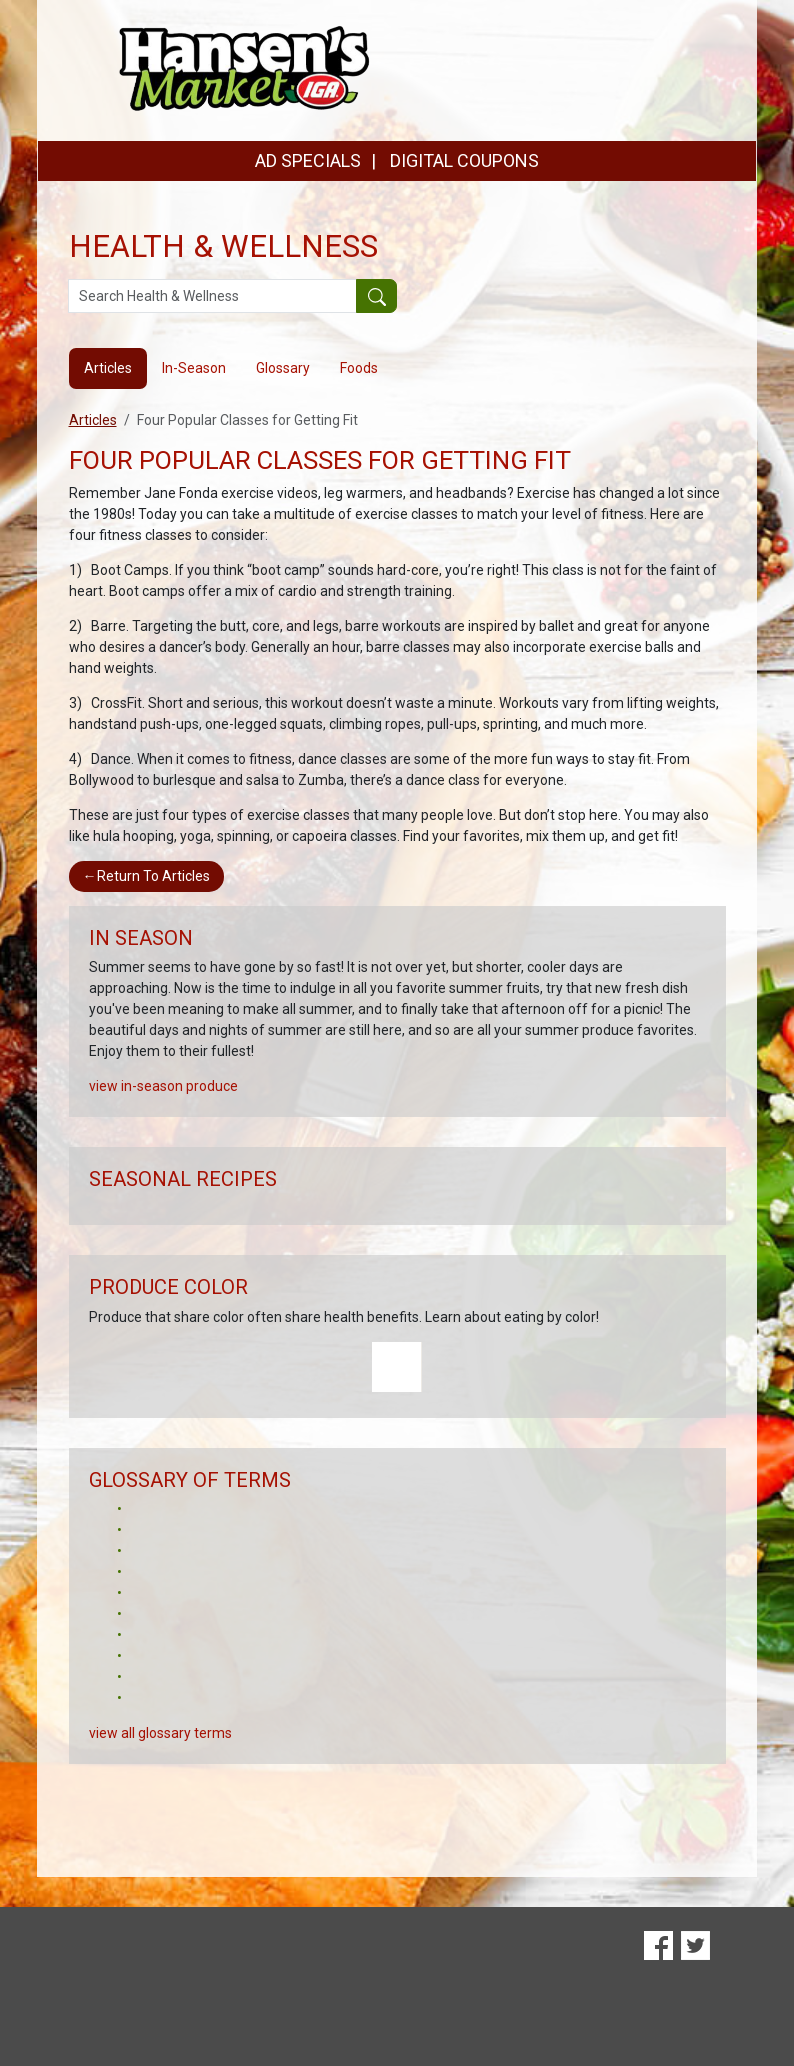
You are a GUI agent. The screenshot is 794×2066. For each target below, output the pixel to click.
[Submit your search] (376, 296)
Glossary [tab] (283, 368)
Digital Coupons (83, 1952)
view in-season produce (163, 1086)
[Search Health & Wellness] (213, 296)
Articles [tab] (108, 368)
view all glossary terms (160, 1733)
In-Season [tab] (194, 368)
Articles (93, 420)
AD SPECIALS (308, 160)
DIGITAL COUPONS (464, 160)
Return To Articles (146, 876)
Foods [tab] (359, 368)
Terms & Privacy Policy (676, 2000)
